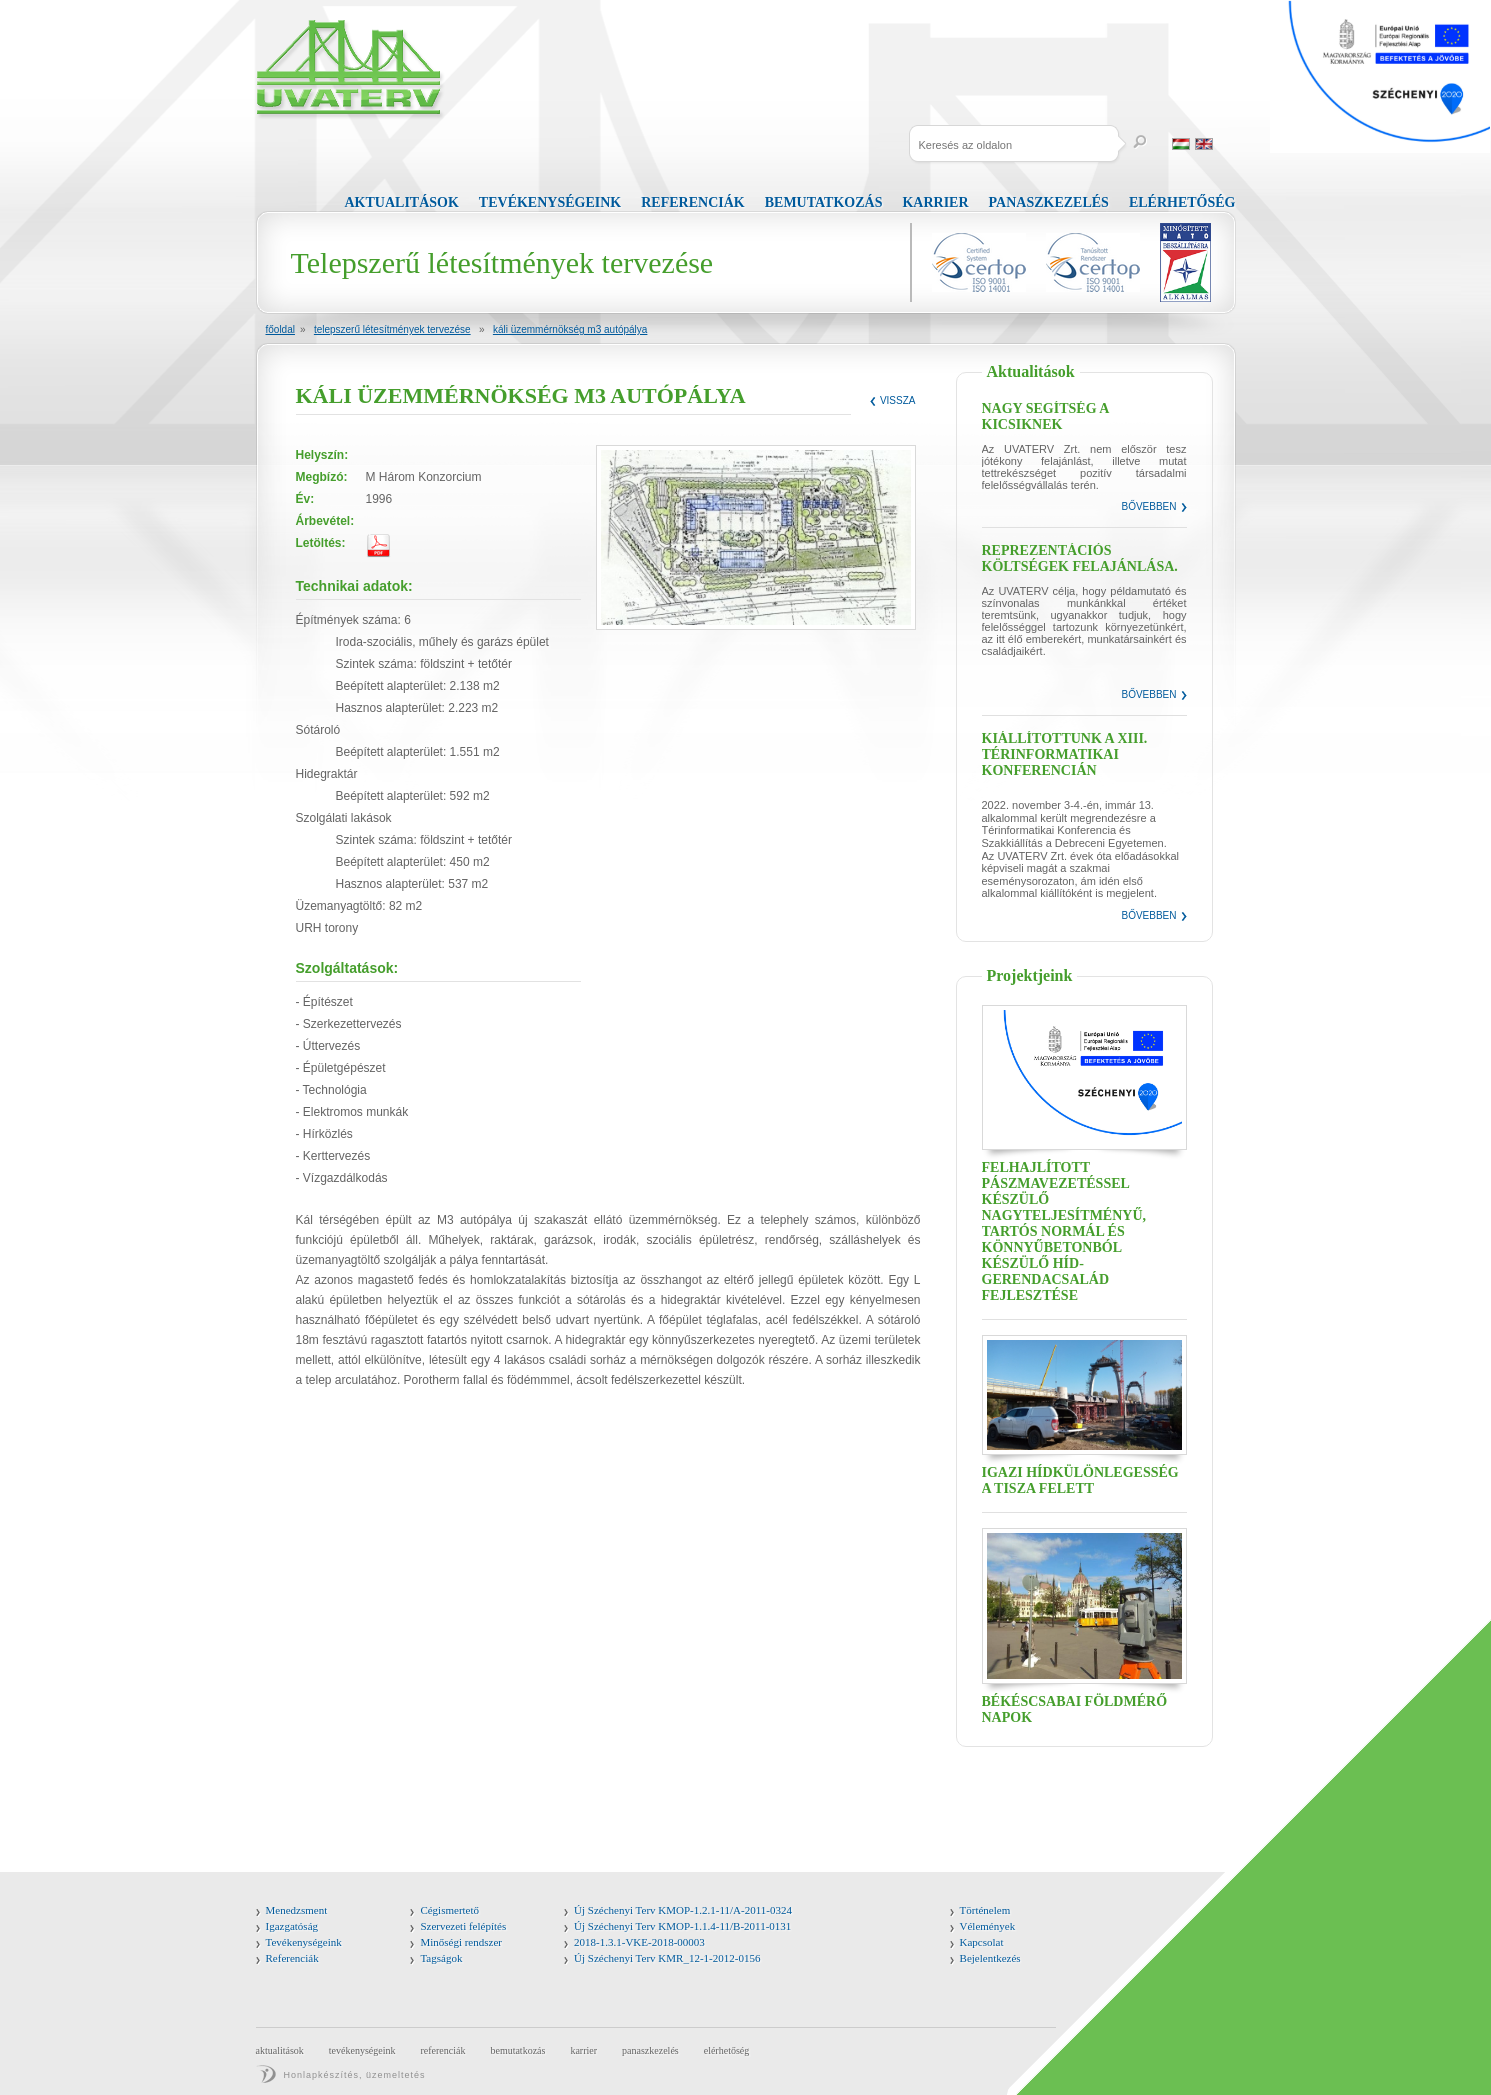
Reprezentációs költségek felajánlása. (1080, 558)
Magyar (1181, 144)
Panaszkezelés (1049, 202)
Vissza (898, 400)
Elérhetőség (1182, 202)
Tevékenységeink (550, 202)
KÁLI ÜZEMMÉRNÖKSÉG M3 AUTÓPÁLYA (570, 329)
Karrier (935, 202)
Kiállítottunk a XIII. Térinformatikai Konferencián (1065, 754)
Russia (1227, 144)
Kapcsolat (982, 1942)
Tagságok (441, 1958)
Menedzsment (297, 1910)
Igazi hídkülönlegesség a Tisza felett (1080, 1480)
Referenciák (692, 202)
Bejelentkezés (990, 1958)
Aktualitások (402, 202)
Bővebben (1148, 506)
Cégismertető (449, 1910)
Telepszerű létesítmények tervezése (392, 329)
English (1204, 144)
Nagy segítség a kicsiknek (1045, 416)
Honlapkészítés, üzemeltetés (355, 2075)
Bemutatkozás (824, 202)
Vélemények (988, 1926)
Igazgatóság (292, 1926)
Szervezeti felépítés (463, 1926)
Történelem (985, 1910)
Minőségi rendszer (461, 1942)
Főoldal (280, 329)
